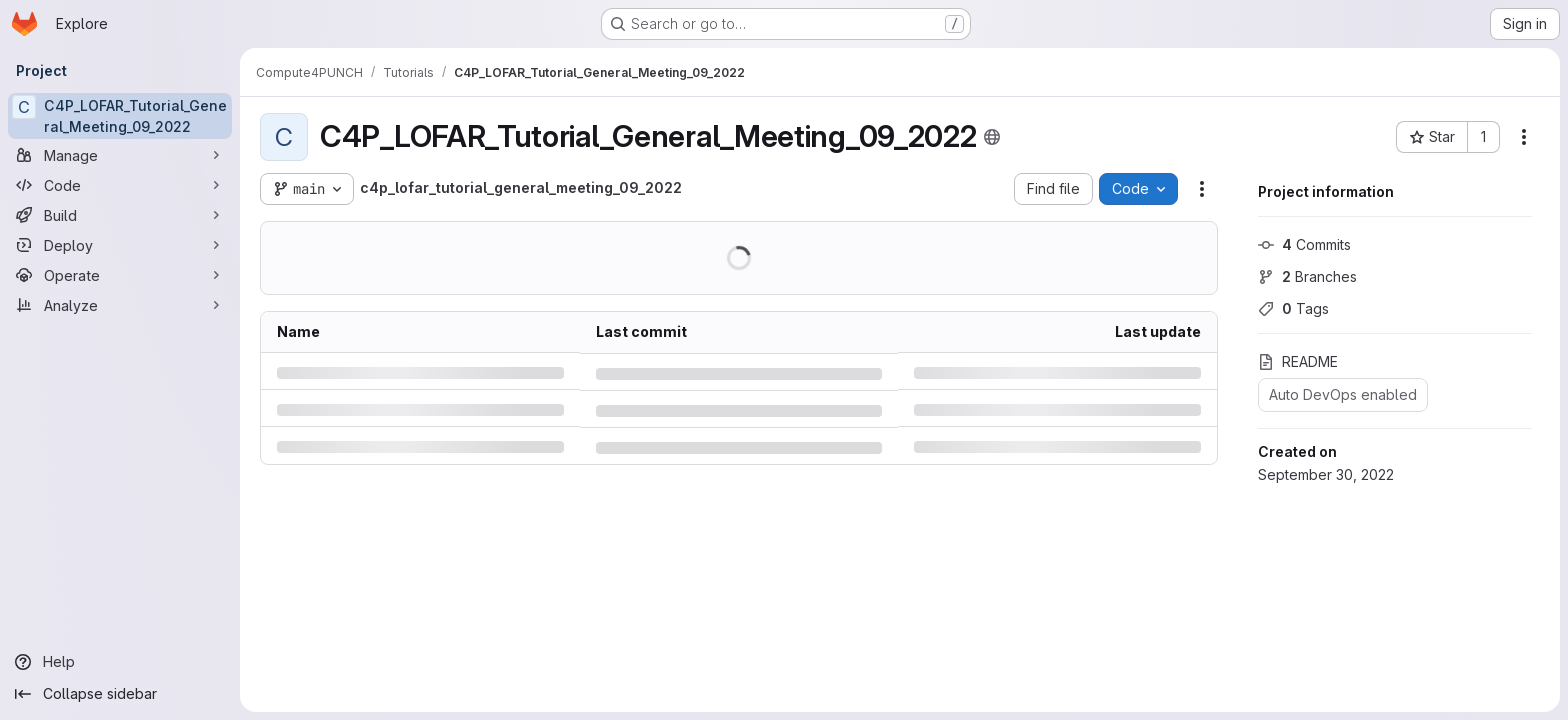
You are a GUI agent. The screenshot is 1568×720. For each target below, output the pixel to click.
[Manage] (120, 155)
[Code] (120, 185)
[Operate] (120, 275)
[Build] (120, 215)
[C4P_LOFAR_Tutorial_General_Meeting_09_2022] (120, 116)
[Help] (120, 662)
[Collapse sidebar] (120, 694)
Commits (1304, 244)
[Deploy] (120, 245)
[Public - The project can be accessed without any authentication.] (992, 137)
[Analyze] (120, 305)
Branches (1307, 276)
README (1298, 361)
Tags (1293, 308)
